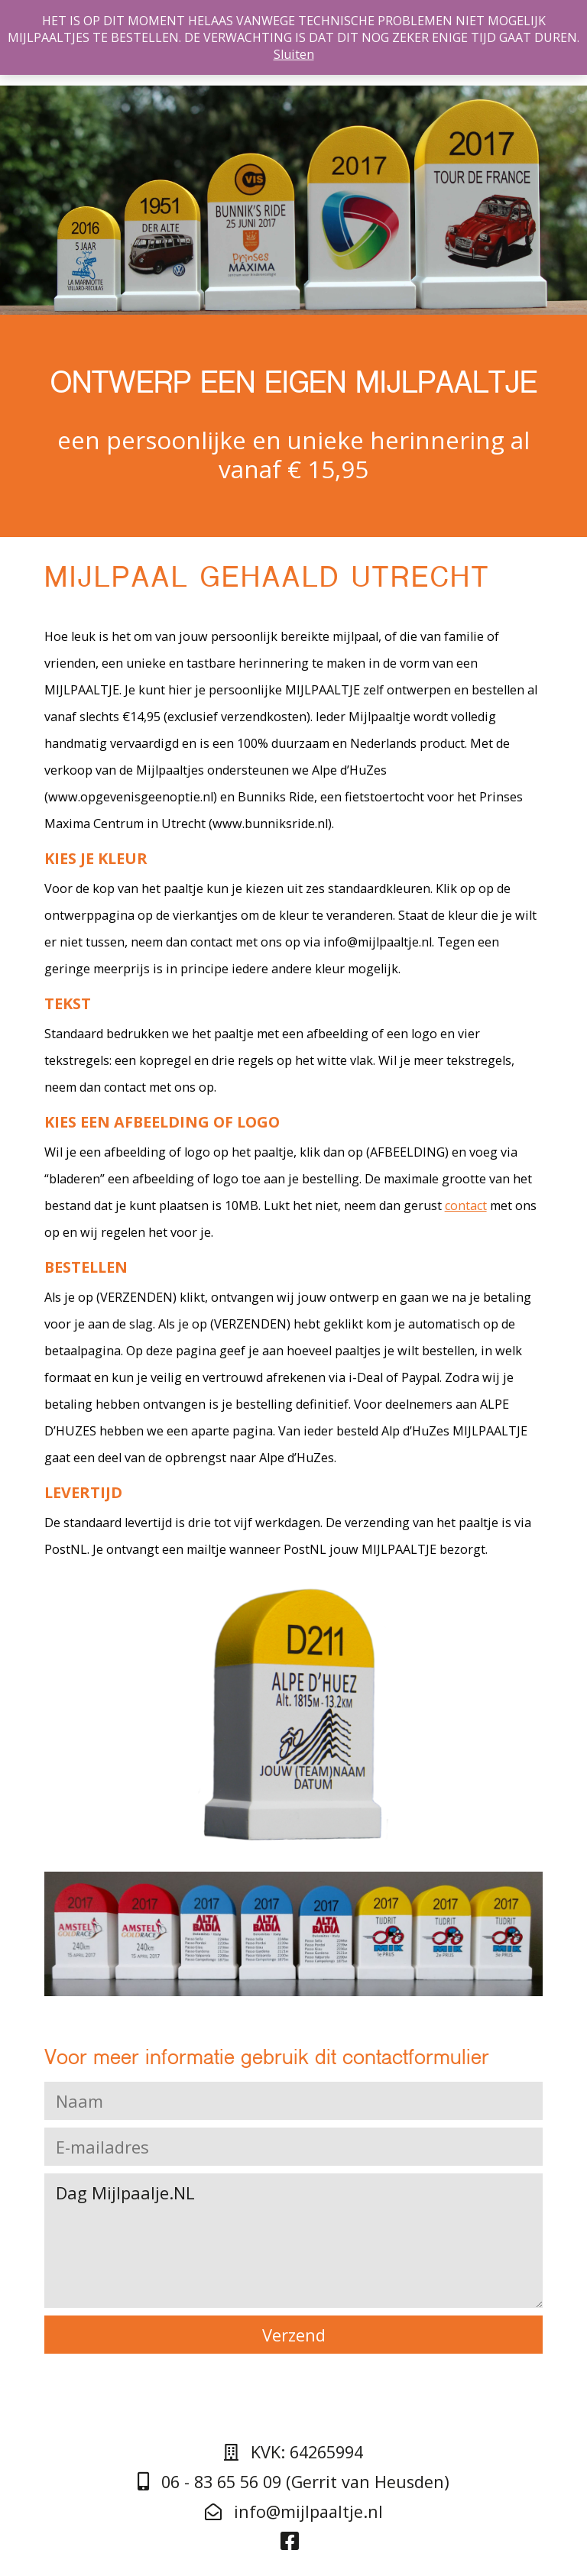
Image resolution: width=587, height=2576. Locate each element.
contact (466, 1205)
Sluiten (294, 54)
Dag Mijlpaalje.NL (293, 2240)
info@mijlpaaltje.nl (294, 2511)
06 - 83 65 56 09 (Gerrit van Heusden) (293, 2482)
